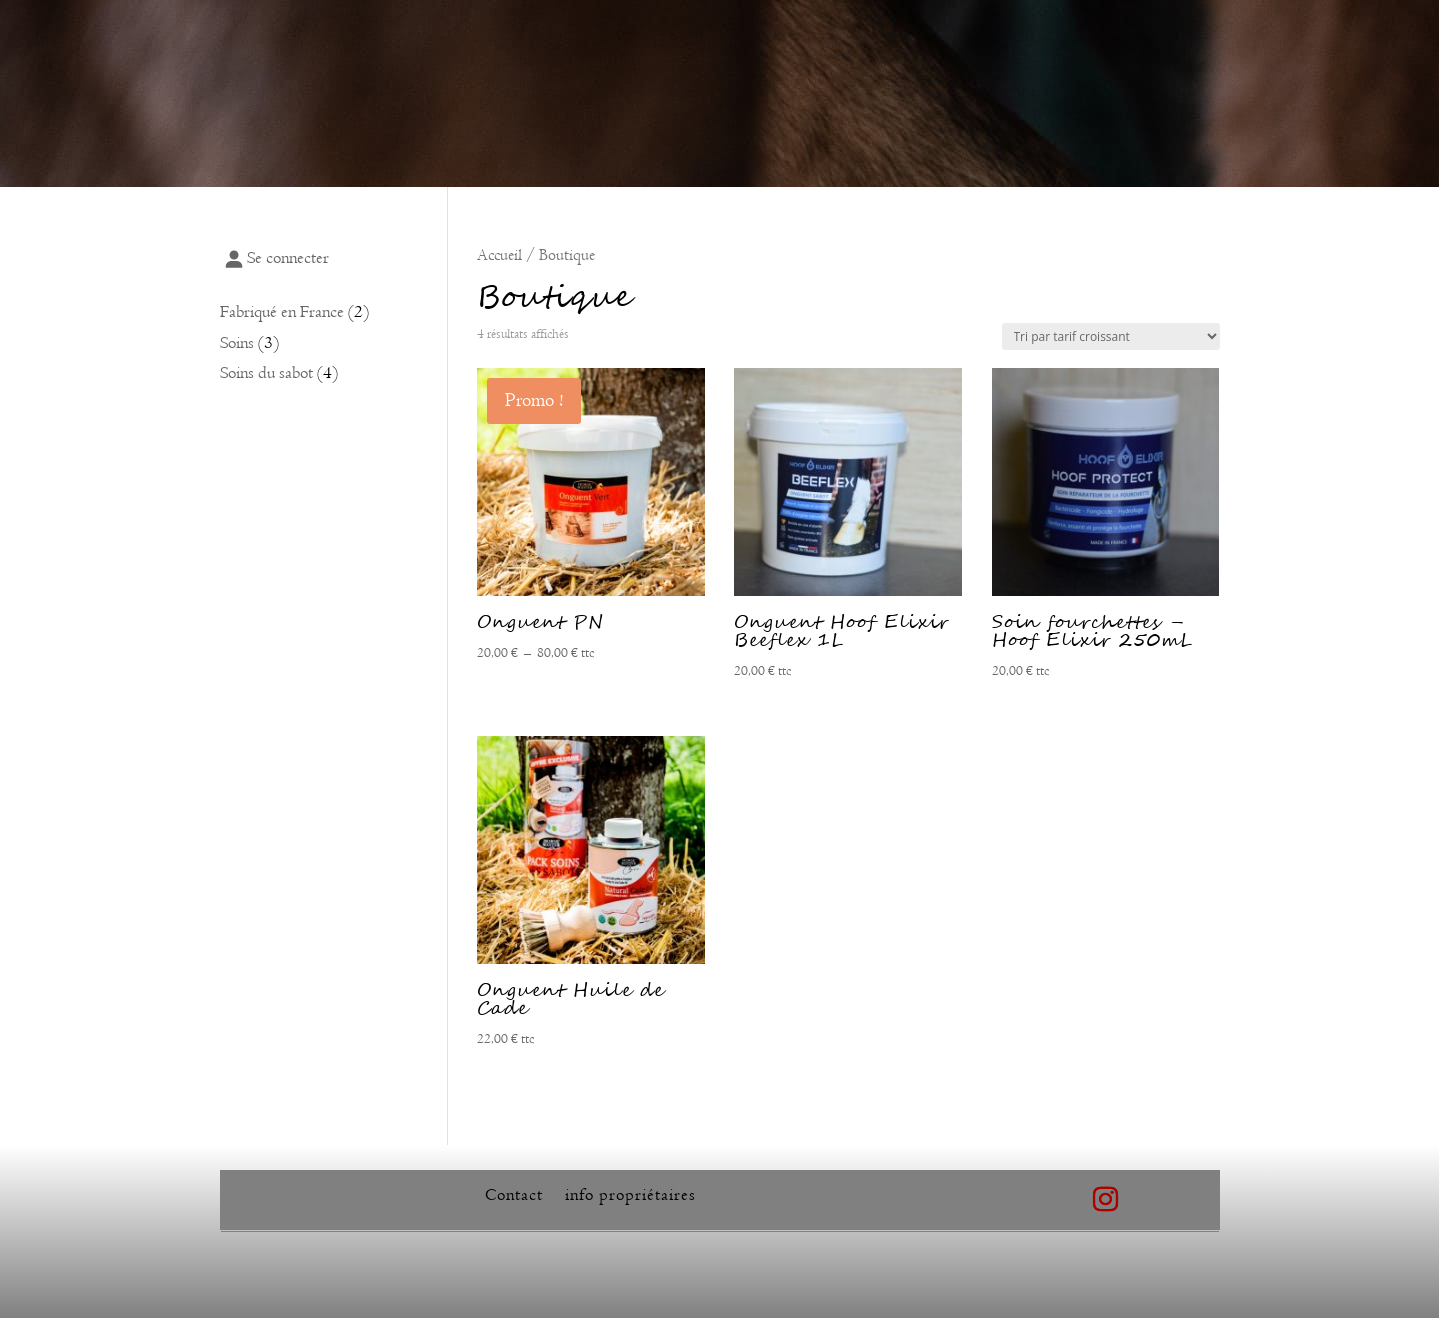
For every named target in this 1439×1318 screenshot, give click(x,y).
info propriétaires (630, 1196)
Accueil (499, 255)
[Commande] (1111, 336)
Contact (514, 1196)
